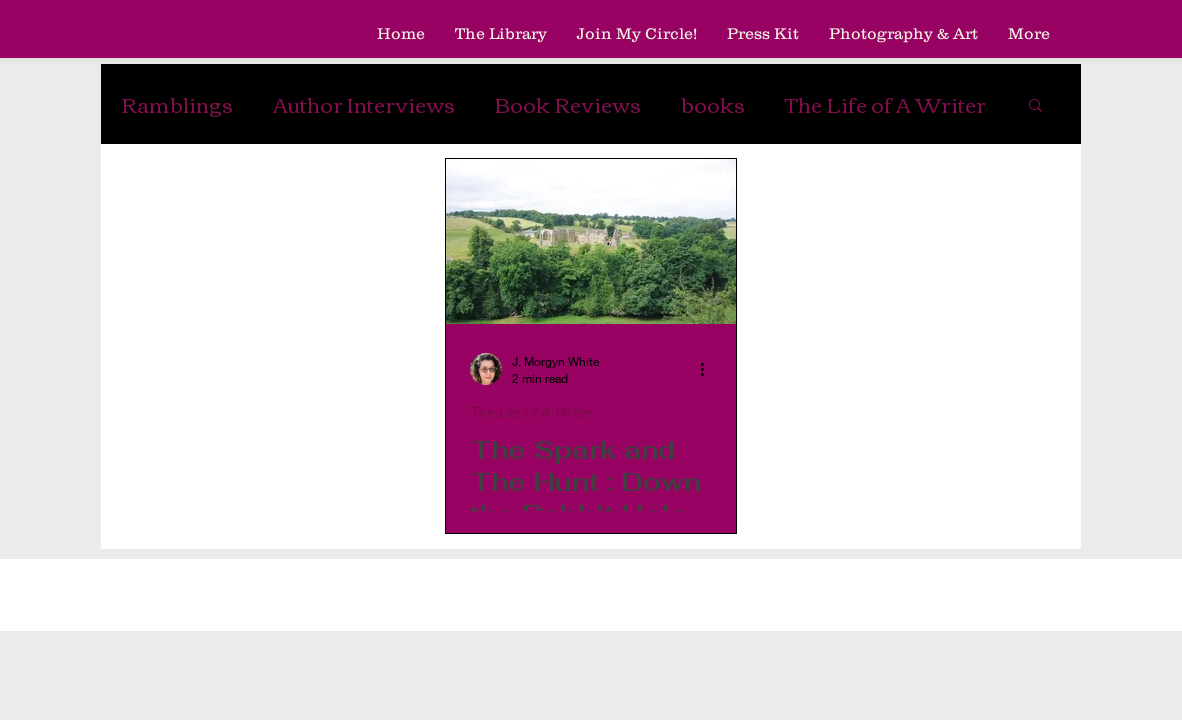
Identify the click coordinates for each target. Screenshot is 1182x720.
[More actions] (709, 369)
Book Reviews (568, 104)
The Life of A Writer (885, 104)
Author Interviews (364, 104)
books (713, 104)
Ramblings (177, 104)
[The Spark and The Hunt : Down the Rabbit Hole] (591, 241)
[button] (1035, 106)
